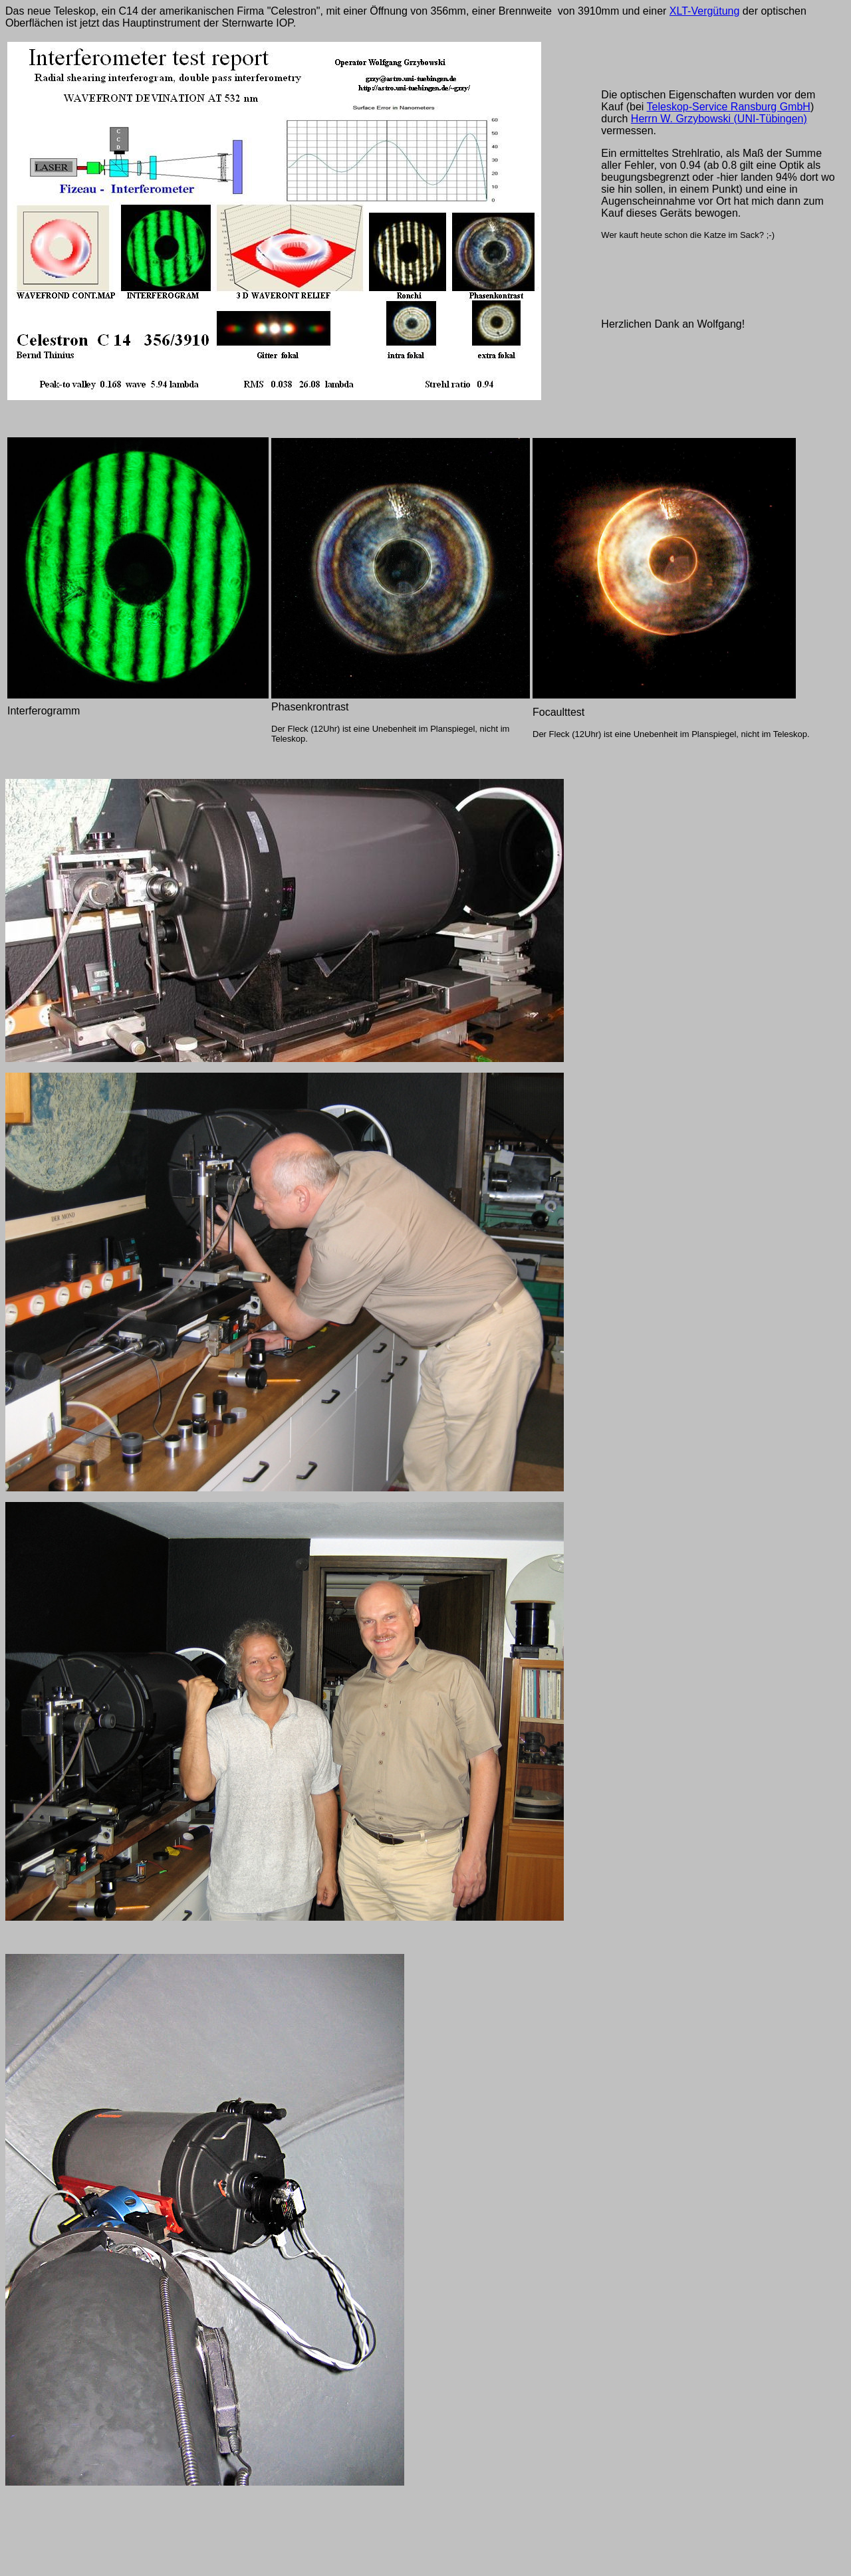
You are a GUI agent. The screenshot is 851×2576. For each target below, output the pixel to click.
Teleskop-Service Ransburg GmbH (728, 106)
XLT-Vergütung (704, 11)
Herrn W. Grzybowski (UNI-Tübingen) (719, 118)
